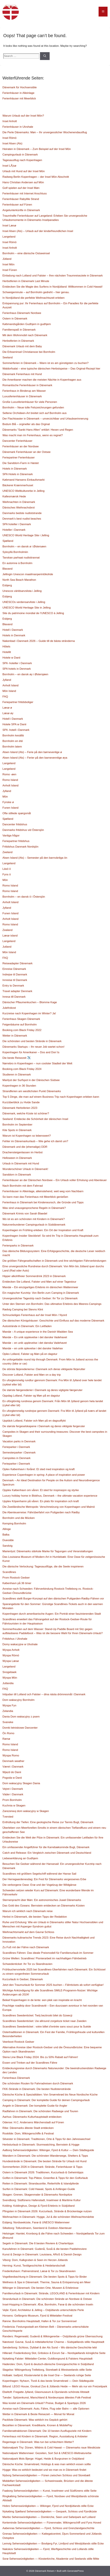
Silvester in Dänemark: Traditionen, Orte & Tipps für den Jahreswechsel (46, 2139)
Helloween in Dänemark (17, 1157)
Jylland (6, 679)
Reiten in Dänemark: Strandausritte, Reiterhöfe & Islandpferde (40, 2183)
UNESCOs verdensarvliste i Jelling (23, 602)
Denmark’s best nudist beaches (21, 518)
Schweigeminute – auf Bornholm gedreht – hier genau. (36, 292)
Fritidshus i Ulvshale (14, 1638)
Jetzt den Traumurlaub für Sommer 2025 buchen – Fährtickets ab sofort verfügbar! (53, 1984)
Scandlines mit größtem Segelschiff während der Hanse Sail (39, 1873)
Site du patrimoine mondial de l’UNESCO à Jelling (33, 613)
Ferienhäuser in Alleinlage (18, 92)
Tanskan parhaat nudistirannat (21, 557)
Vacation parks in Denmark (19, 1441)
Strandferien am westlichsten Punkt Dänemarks (31, 1091)
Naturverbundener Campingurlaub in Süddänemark (33, 1224)
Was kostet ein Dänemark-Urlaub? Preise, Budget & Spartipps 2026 (44, 2403)
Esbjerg (7, 585)
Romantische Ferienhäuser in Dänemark (27, 385)
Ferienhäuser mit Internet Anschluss (24, 193)
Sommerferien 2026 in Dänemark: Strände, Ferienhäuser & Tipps (42, 2166)
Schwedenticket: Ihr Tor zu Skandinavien (27, 1964)
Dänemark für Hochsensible (19, 87)
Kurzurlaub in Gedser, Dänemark (22, 1979)
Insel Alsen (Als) (12, 143)
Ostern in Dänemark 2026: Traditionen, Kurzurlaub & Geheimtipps (42, 2172)
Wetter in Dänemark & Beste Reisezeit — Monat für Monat (38, 2414)
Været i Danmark (12, 1766)
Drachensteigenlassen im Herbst (22, 1152)
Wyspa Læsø (10, 1661)
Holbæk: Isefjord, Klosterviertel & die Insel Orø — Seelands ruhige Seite (46, 2375)
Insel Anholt (9, 121)
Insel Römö (9, 137)
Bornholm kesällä (13, 735)
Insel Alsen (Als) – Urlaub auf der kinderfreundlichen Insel (37, 231)
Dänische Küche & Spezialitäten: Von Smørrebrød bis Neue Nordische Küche (50, 2094)
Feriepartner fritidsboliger (17, 702)
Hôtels (6, 646)
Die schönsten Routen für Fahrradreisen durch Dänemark (37, 2083)
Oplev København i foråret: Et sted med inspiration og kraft (38, 1469)
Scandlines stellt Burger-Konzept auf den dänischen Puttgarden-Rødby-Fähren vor (53, 1598)
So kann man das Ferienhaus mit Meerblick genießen (35, 1196)
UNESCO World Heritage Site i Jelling (25, 535)
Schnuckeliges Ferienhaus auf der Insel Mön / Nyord (34, 1315)
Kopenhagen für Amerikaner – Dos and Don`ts (30, 1052)
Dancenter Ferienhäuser (17, 440)
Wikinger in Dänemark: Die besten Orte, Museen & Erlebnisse (40, 2287)
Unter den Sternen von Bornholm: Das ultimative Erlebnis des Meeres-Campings (52, 1303)
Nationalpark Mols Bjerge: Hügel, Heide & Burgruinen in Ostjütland (43, 2458)
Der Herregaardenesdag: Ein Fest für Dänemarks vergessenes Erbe (44, 1879)
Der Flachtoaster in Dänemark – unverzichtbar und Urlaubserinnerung (45, 418)
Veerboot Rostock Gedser (18, 2041)
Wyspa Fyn (9, 1705)
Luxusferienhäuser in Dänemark (22, 396)
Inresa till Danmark (14, 996)
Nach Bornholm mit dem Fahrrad (22, 1185)
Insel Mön (8, 264)
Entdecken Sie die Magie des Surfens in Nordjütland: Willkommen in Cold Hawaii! (52, 286)
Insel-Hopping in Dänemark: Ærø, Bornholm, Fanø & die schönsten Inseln (47, 2304)
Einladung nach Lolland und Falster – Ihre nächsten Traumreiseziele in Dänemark (52, 275)
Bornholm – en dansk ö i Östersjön (23, 896)
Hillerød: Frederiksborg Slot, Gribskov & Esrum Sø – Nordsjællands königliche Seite (53, 2353)
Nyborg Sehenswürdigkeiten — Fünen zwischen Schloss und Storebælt (46, 2475)
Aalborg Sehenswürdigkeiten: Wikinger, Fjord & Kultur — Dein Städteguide (48, 2150)
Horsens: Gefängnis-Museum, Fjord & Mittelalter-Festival (37, 2315)
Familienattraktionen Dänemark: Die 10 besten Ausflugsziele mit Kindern (46, 2430)
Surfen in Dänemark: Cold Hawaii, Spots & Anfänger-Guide (38, 2189)
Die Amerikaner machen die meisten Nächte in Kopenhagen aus (41, 379)
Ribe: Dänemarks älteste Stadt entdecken (28, 2127)
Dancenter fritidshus (14, 824)
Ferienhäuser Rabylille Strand (20, 199)
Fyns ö (6, 874)
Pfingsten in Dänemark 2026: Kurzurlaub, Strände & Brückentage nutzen (47, 2211)
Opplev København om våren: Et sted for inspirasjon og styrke (40, 1490)
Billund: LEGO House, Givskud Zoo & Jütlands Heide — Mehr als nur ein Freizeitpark (54, 2386)
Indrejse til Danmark (14, 974)
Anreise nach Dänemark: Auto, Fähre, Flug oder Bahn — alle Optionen (45, 2408)
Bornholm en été (12, 741)
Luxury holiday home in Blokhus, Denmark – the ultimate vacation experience (49, 1495)
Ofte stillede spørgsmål (16, 813)
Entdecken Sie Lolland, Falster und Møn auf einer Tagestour (39, 1281)
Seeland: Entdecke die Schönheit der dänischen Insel (35, 1119)
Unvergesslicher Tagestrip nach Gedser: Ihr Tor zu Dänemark (40, 1298)
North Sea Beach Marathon (19, 579)
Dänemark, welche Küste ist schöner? (25, 1113)
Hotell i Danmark (12, 629)
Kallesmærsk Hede (14, 496)
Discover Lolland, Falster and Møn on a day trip (31, 1374)
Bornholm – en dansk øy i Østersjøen (25, 674)
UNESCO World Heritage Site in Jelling (26, 607)
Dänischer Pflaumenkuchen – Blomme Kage (29, 1002)
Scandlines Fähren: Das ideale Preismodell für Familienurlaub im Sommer (47, 1952)
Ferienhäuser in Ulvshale (17, 126)
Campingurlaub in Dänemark (20, 154)
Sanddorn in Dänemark (16, 1174)
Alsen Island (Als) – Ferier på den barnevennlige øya (34, 757)
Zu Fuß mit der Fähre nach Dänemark (25, 1947)
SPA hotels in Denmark (16, 668)
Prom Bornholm (12, 1800)
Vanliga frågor (11, 835)
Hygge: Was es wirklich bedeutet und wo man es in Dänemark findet (44, 2469)
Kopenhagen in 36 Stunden (19, 1085)
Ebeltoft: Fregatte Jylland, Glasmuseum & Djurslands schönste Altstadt (45, 2392)
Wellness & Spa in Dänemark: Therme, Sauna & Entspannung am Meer (46, 2282)
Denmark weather (13, 1761)
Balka (5, 1534)
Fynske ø (8, 802)
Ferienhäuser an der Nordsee (20, 446)
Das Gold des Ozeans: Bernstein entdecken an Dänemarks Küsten (43, 1905)
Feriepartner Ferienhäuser (18, 457)
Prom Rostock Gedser (16, 1577)
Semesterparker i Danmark (19, 1452)
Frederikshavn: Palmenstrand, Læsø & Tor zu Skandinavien (39, 2271)
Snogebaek (9, 1672)
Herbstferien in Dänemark (18, 340)
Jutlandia (8, 1683)
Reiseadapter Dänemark (17, 963)
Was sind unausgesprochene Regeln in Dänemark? (34, 1208)
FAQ (5, 696)
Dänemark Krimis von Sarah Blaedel (24, 1213)
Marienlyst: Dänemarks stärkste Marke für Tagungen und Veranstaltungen (47, 1551)
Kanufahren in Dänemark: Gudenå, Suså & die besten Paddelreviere (44, 2248)
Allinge (6, 1529)
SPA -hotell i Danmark (15, 729)
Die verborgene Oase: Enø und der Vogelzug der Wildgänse (39, 1884)
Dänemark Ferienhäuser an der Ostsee (26, 452)
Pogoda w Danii (12, 1777)
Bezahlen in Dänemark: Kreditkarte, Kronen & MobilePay (37, 2425)
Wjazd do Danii (11, 1772)
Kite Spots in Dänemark (17, 1130)
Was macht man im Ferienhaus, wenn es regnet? (32, 435)
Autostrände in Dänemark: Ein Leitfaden (27, 1326)
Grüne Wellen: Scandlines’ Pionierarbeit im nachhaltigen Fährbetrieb (44, 1958)
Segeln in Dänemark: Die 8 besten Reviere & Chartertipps (38, 2243)
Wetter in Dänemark (14, 1035)
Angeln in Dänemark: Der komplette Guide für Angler (34, 2105)
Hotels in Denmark (13, 635)
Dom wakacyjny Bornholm (18, 1699)
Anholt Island (10, 685)
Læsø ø (7, 707)
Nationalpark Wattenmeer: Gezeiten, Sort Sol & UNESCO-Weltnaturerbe (46, 2453)
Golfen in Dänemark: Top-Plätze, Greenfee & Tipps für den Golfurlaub (45, 2178)
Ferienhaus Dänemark (16, 2077)
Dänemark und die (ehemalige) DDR (24, 1146)
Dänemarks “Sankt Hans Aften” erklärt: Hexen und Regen (37, 429)
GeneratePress (75, 2570)
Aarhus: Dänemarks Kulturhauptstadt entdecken (32, 2116)
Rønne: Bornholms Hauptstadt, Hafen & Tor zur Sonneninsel (39, 2321)
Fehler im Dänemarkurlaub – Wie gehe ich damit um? (35, 1141)
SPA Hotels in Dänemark (17, 474)
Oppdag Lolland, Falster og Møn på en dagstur (31, 1395)
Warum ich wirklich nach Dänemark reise (27, 1911)
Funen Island (10, 807)
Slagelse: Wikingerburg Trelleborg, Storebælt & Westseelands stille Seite (47, 2369)
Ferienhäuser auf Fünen (17, 204)
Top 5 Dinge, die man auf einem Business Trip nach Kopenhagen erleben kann (50, 1096)
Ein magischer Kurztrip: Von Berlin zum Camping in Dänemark (40, 1292)
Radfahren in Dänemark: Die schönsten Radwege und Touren (40, 2111)
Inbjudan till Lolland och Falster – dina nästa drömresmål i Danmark (43, 1694)
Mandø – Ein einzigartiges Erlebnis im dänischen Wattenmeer (40, 1287)
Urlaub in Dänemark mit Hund (20, 1163)
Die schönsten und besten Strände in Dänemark (32, 1041)
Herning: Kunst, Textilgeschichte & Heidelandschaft (33, 2265)
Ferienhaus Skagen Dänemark (21, 1019)
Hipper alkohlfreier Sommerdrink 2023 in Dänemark (34, 1276)
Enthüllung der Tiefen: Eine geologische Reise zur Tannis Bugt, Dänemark (47, 1822)
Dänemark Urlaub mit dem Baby (22, 346)
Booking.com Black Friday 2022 (21, 1030)
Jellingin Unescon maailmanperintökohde (27, 574)
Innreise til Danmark (14, 980)
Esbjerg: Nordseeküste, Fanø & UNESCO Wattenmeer (36, 2222)
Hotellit (6, 652)
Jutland (6, 946)
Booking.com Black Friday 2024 (21, 1069)
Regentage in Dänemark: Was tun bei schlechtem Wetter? (38, 2442)
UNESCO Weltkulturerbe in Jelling (23, 490)
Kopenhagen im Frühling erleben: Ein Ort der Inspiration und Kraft (42, 1230)
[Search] (45, 56)
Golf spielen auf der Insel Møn (20, 187)
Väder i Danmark (12, 1794)
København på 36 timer (16, 1583)
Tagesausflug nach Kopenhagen (22, 160)
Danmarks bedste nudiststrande (22, 513)
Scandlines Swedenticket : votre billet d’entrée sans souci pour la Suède (46, 2026)
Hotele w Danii (11, 657)
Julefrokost (9, 1007)
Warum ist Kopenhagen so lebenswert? (26, 1135)
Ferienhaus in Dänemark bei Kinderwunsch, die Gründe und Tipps (43, 1202)
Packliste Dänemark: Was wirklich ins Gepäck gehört (34, 2419)
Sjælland (7, 540)
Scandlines (9, 1572)
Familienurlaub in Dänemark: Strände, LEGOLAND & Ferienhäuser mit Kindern (51, 2293)
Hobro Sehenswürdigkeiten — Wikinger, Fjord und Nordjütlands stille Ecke (48, 2505)
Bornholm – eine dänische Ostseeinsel (26, 253)
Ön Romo (8, 1733)
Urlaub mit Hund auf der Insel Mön (23, 171)
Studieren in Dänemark (16, 1074)
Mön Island (9, 691)
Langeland (8, 236)
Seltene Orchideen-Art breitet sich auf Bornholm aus (34, 413)
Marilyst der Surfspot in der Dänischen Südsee (31, 1080)
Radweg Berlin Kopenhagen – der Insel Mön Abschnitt (35, 176)
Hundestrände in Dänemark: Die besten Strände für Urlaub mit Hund (44, 2161)
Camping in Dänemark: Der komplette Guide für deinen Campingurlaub (46, 2100)
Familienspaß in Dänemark (19, 329)
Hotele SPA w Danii (14, 724)
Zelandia (7, 1711)
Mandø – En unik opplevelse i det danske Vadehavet (34, 1337)
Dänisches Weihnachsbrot (18, 507)
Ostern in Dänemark (14, 318)
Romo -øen (9, 774)
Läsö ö (6, 868)
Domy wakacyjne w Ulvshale (20, 1644)
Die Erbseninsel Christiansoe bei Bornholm (28, 351)
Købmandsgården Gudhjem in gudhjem (26, 324)
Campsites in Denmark (16, 1458)
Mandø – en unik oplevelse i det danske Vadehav (32, 1348)
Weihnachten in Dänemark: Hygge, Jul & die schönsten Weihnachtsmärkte (48, 2216)
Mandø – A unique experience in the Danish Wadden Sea (37, 1331)
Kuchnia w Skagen (13, 1805)
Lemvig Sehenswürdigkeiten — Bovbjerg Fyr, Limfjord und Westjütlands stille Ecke (53, 2543)
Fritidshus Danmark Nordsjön (20, 846)
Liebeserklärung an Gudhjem (20, 1858)
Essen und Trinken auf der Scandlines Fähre (29, 2062)
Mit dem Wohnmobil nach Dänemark (24, 335)
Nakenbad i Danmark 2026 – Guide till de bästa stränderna (38, 641)
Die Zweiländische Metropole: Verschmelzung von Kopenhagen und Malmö (48, 1506)
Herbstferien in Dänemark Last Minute (25, 281)
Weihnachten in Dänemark (18, 502)
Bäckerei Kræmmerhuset (17, 485)
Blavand (7, 568)
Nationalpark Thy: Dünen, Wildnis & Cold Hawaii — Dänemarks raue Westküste (51, 2447)
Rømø (6, 1738)
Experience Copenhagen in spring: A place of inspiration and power (43, 1474)
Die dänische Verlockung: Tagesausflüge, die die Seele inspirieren (43, 1566)
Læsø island (10, 935)
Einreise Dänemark (14, 968)
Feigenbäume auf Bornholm (19, 1024)
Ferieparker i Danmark (16, 1447)
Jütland (6, 258)
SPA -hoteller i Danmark (17, 663)
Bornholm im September (17, 1124)
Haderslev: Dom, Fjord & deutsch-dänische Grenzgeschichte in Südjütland (48, 2364)
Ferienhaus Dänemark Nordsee (21, 313)
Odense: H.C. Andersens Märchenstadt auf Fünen (33, 2122)
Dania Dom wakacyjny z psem (21, 1716)
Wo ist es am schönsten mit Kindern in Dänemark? (33, 1219)
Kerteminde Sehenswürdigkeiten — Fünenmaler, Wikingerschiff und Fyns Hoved (51, 2522)
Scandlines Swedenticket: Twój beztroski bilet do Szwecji (37, 2015)
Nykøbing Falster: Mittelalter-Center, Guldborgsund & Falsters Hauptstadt (47, 2358)
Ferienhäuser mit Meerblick (19, 98)
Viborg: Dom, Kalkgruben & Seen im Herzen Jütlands (35, 2260)
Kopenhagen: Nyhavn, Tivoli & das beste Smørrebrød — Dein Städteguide (48, 2380)
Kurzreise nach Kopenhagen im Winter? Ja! (29, 1013)
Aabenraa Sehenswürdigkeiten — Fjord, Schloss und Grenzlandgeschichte (48, 2528)
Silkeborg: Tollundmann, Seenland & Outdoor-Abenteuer (37, 2228)
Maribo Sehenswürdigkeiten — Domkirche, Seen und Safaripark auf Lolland (48, 2517)
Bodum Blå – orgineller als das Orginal (26, 424)
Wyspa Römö (10, 1655)
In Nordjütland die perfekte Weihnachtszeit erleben (33, 297)
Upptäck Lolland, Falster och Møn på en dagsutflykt (34, 1420)
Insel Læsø (9, 225)
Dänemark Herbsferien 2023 (19, 1107)
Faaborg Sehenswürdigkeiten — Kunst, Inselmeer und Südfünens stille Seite (49, 2490)
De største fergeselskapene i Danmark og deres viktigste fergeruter (43, 1426)
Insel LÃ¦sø (9, 165)
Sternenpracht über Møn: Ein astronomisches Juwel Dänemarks (41, 1900)
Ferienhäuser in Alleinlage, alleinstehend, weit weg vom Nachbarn (42, 1191)
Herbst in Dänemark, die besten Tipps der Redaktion (34, 1916)
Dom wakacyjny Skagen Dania (21, 1783)
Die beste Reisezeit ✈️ (16, 1057)
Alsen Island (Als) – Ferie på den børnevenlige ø (32, 752)
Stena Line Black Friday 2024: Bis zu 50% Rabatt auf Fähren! (40, 2057)
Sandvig (7, 1545)
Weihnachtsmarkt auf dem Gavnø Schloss (28, 1932)
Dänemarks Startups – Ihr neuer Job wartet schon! (33, 1046)
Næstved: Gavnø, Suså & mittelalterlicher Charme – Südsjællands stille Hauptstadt (53, 2342)
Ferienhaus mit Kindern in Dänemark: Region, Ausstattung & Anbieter (45, 2436)
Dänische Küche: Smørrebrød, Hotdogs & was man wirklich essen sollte (46, 2464)
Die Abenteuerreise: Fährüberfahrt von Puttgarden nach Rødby (41, 1512)
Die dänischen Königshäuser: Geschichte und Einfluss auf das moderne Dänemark (53, 1320)
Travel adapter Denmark (17, 991)
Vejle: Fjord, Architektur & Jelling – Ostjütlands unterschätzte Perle (43, 2310)
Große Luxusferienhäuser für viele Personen (29, 402)
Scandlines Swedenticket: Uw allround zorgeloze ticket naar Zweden (44, 2021)
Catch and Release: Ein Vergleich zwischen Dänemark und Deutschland (46, 1852)
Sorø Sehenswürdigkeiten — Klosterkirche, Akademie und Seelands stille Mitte (50, 2558)
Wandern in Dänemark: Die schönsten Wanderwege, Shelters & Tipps (45, 2155)
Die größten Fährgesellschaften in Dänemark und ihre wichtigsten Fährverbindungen (54, 1260)
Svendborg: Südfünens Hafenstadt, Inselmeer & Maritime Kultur (41, 2200)
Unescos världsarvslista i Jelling (22, 590)
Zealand (7, 930)
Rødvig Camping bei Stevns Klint (22, 1309)
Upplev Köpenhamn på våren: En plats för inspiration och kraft (40, 1501)
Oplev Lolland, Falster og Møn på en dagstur (29, 1354)
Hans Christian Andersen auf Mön (23, 182)
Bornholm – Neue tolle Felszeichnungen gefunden (33, 407)
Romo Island (10, 779)
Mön (5, 796)
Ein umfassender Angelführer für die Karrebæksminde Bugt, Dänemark (45, 1847)
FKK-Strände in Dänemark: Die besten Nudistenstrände (36, 2089)
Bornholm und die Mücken (18, 1518)
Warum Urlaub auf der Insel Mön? (23, 115)
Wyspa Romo (10, 1755)
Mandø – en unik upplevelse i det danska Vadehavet (34, 1342)
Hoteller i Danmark (13, 529)
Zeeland (7, 852)
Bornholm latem (12, 746)
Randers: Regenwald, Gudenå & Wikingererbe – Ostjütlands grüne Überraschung (52, 2336)
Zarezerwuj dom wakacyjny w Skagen (25, 1811)
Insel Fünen (9, 270)
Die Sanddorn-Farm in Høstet (20, 463)
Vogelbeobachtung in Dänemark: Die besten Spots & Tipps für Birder (44, 2276)
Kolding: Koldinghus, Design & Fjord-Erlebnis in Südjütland (38, 2205)
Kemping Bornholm (14, 1523)
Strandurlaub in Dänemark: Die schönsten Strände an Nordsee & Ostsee (47, 2299)
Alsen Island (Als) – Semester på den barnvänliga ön (34, 857)
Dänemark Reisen (39, 11)
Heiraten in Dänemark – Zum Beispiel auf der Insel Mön (36, 149)
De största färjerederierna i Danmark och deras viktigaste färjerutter (43, 1369)
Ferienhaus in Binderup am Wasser (24, 390)
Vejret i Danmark (12, 1788)
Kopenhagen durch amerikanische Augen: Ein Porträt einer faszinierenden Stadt (51, 1613)
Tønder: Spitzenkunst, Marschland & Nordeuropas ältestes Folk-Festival (46, 2397)
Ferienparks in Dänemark (18, 1245)
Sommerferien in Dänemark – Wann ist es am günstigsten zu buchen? (45, 363)
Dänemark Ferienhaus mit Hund (22, 374)
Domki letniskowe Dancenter (20, 1727)
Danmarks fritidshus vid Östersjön (23, 830)
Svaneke (7, 1722)
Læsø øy (7, 713)
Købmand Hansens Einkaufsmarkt (23, 479)
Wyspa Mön (9, 1677)
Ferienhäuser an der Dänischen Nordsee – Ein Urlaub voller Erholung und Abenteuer (54, 1180)
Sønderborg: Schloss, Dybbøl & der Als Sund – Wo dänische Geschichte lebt (49, 2347)
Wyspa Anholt (10, 1649)
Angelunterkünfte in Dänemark (21, 210)
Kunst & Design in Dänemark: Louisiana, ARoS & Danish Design (42, 2254)
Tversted (7, 1816)
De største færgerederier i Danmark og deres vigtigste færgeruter (42, 1390)
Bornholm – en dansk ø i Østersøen (24, 546)
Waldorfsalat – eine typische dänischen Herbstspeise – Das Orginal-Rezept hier (51, 368)
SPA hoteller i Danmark (16, 524)
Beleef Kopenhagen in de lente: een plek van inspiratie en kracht (42, 2000)
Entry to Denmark (13, 985)
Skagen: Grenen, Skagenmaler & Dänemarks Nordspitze (37, 2194)
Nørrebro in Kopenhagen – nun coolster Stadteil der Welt (37, 1063)
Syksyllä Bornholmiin (15, 552)
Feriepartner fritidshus (15, 841)
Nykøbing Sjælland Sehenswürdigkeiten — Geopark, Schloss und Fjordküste (49, 2511)
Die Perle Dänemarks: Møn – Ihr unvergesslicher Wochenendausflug (44, 132)
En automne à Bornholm (17, 563)
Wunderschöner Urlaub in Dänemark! (25, 1169)
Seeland (7, 357)
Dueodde (8, 1540)
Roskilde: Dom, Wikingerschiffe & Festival (28, 2133)
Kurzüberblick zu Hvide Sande (21, 1102)
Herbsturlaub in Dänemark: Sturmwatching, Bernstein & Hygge (40, 2144)
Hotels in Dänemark (14, 468)
